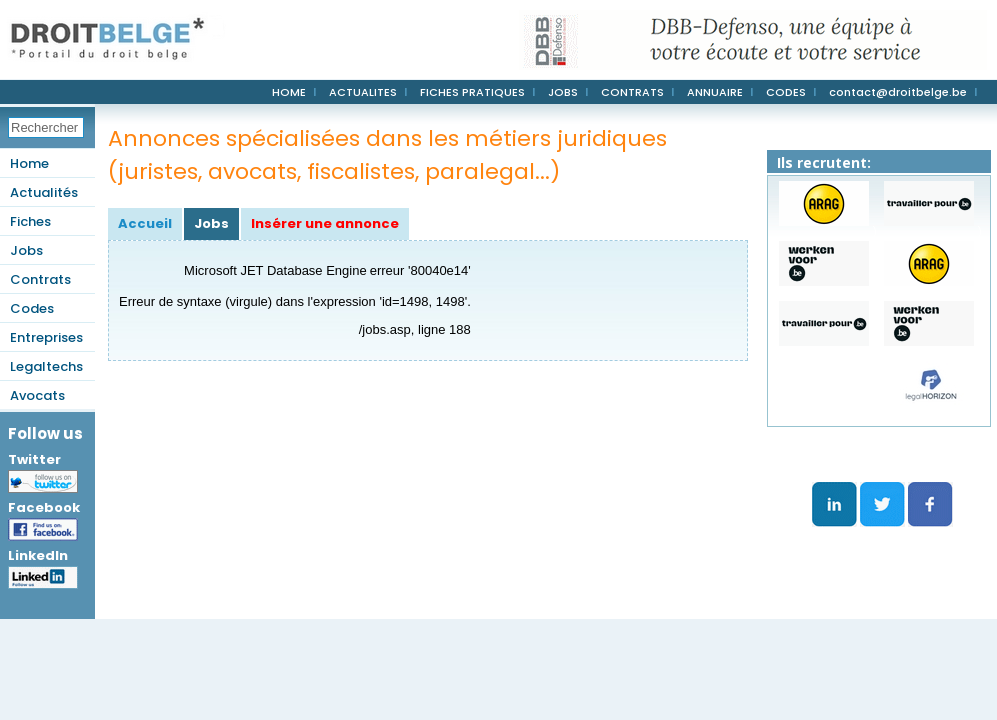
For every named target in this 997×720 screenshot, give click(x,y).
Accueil (145, 223)
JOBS (563, 92)
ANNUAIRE (715, 92)
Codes (32, 308)
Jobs (26, 250)
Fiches (30, 221)
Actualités (44, 192)
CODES (786, 92)
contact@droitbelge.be (898, 92)
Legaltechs (46, 366)
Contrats (40, 279)
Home (29, 163)
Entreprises (46, 337)
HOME (289, 92)
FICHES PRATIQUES (472, 92)
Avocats (37, 395)
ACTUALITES (363, 92)
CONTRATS (632, 92)
